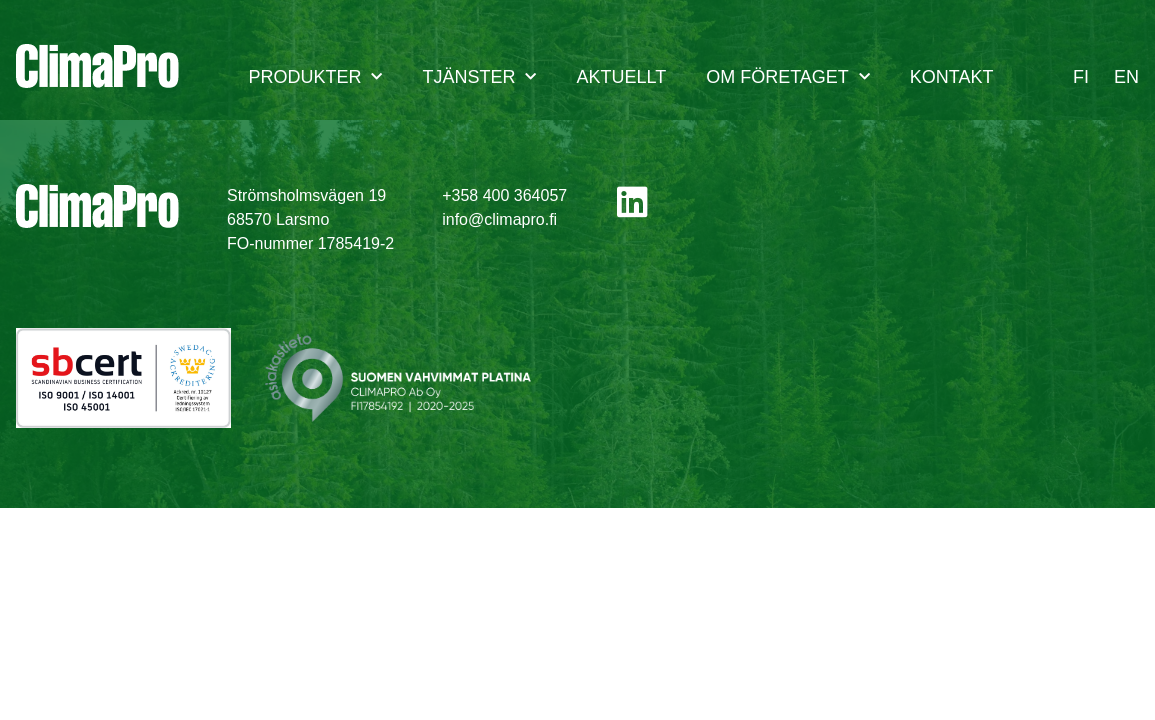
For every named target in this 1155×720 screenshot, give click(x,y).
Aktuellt (621, 77)
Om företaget (788, 77)
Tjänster (479, 77)
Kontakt (952, 77)
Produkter (315, 77)
